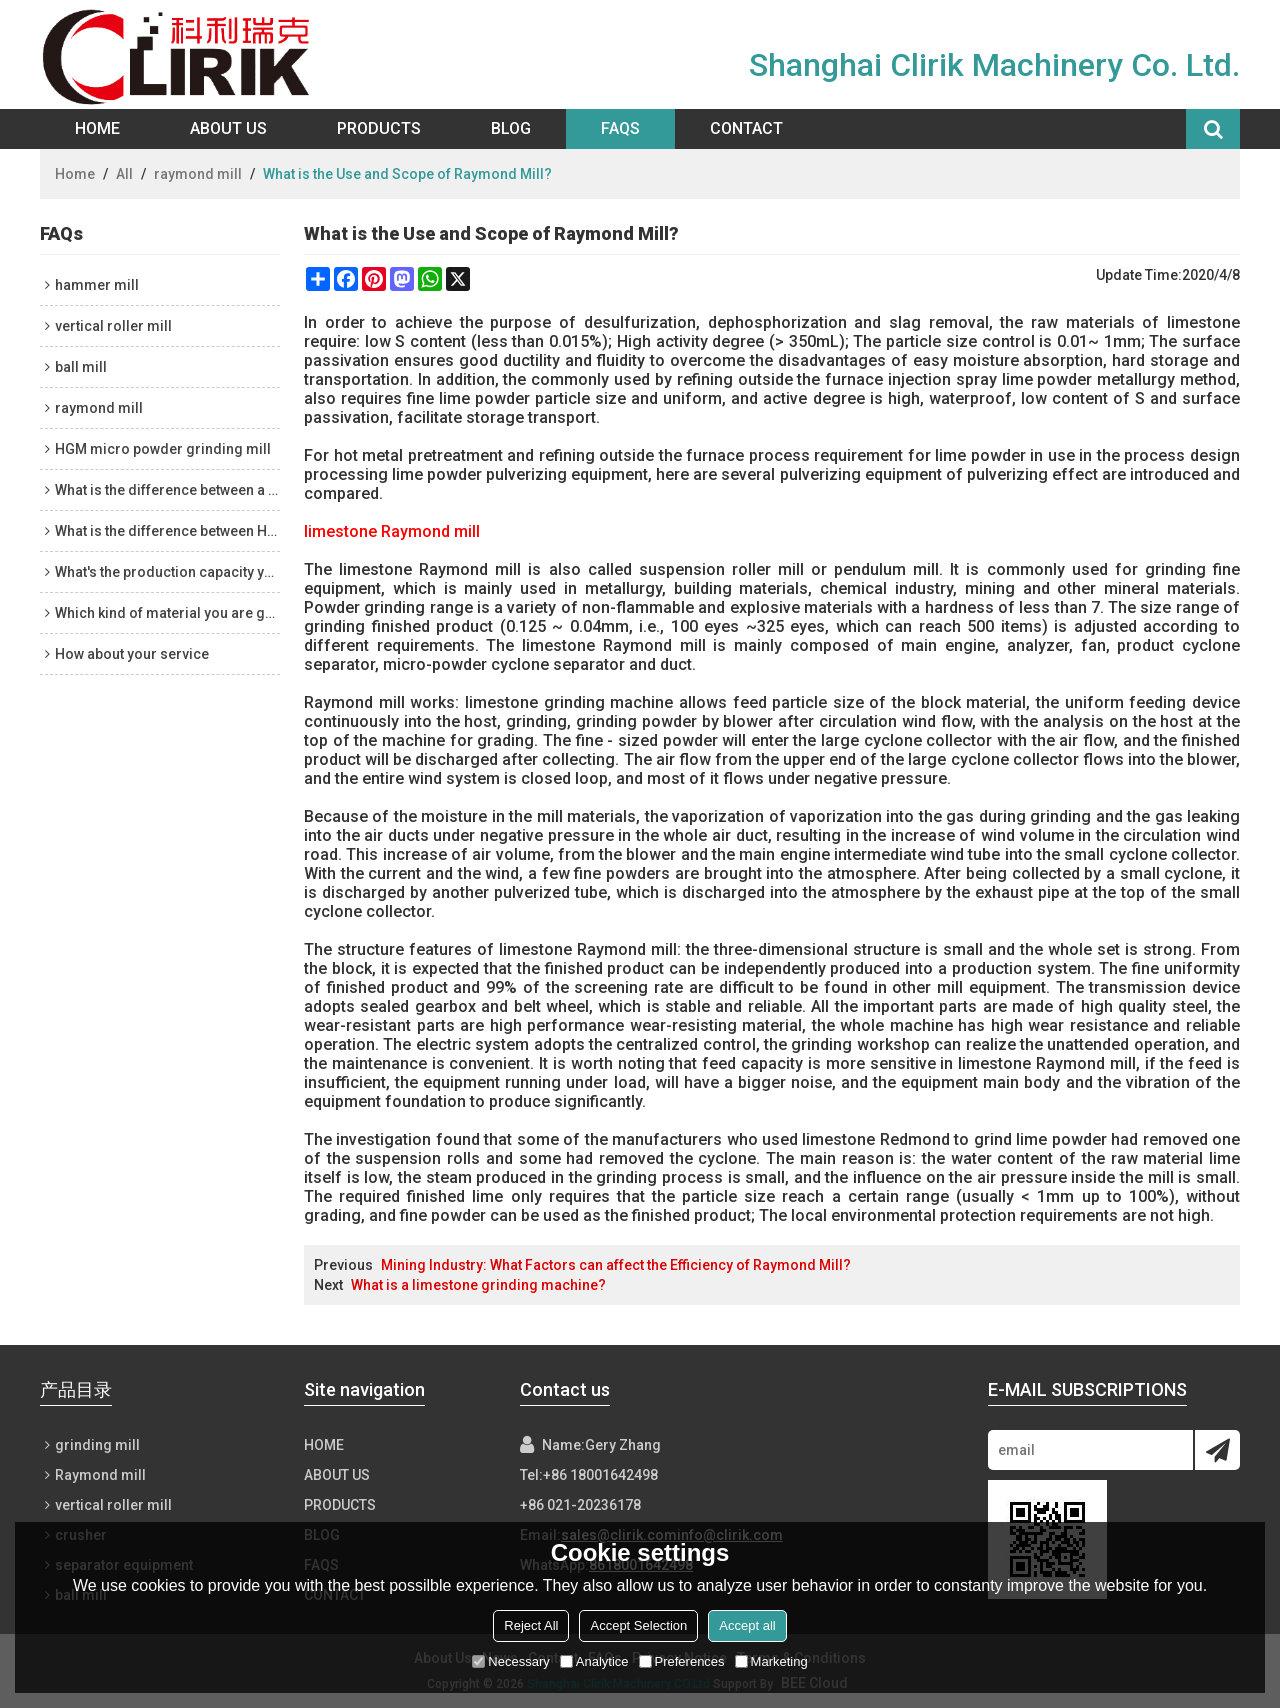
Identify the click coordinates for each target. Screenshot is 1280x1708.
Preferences (682, 1661)
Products (379, 128)
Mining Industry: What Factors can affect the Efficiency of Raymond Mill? (616, 1265)
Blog (511, 128)
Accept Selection (638, 1625)
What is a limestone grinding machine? (478, 1285)
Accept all (747, 1625)
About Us (228, 128)
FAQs (620, 128)
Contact (746, 128)
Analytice (594, 1661)
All (124, 174)
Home (97, 128)
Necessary (510, 1661)
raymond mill (198, 174)
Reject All (531, 1625)
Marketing (771, 1661)
